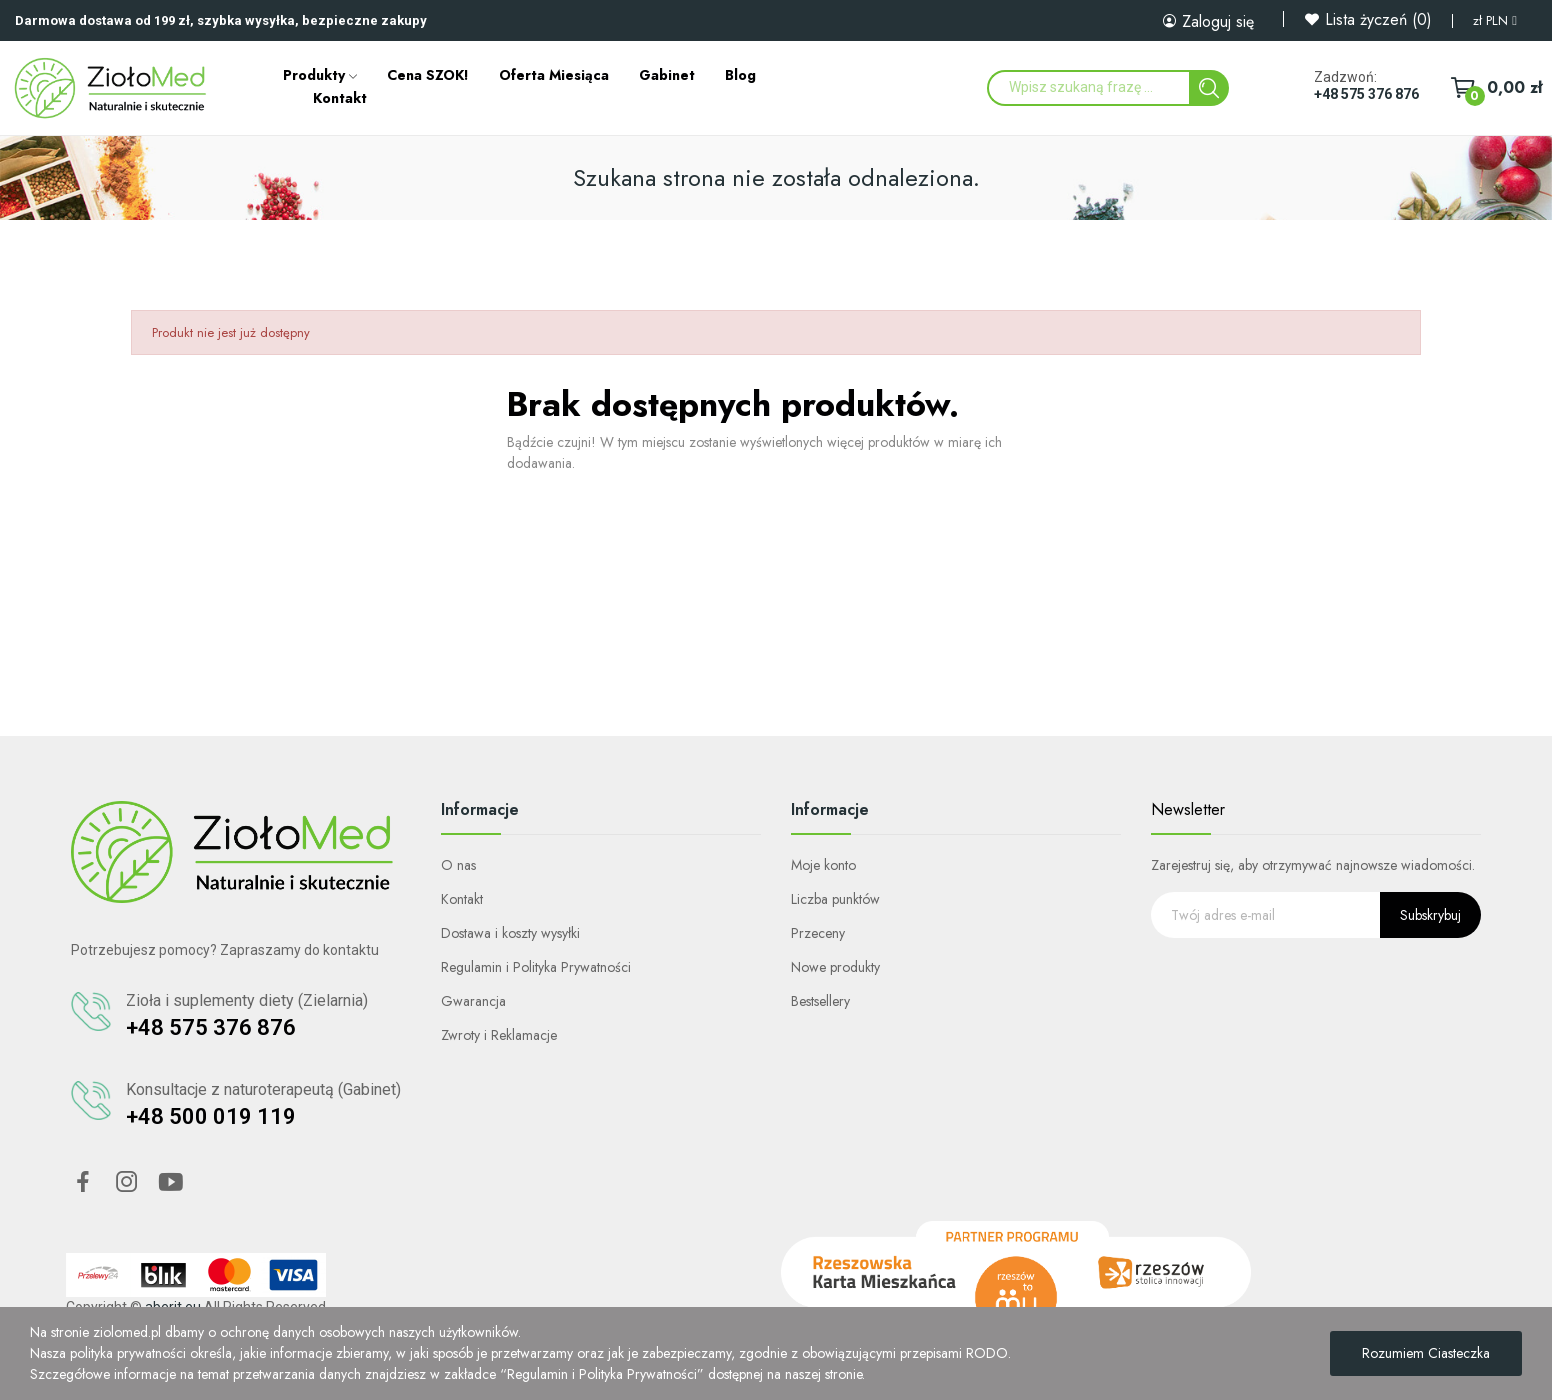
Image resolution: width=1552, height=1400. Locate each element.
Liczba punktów (835, 899)
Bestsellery (820, 1001)
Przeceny (818, 933)
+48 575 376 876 (1366, 94)
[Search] (1209, 88)
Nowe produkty (835, 967)
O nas (458, 865)
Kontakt (462, 899)
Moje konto (823, 865)
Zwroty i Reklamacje (499, 1035)
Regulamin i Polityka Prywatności (536, 967)
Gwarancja (473, 1001)
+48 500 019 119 (211, 1116)
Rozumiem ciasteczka (1426, 1353)
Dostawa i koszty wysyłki (510, 933)
